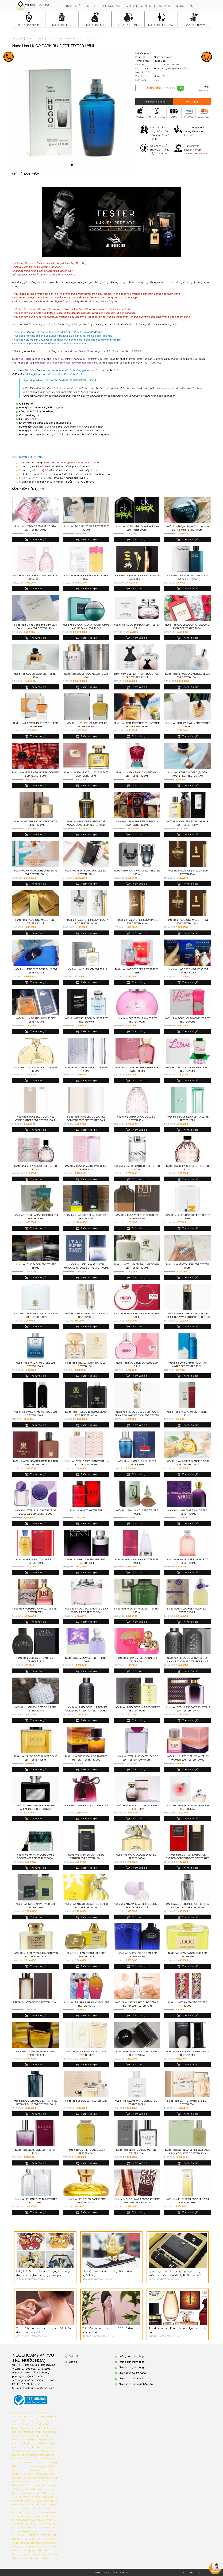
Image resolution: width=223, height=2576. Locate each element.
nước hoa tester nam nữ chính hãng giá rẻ (64, 370)
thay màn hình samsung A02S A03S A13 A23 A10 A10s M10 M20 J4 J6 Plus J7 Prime (34, 2519)
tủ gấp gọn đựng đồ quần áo (33, 2481)
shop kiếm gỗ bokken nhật (31, 2450)
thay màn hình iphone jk (31, 2496)
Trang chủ (73, 5)
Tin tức (179, 5)
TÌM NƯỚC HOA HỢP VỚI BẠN (119, 5)
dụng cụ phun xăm (31, 2447)
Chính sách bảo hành (155, 5)
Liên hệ (192, 5)
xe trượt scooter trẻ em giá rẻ (35, 2431)
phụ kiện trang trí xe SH (30, 2420)
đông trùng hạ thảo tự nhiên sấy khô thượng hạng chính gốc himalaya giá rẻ (34, 2550)
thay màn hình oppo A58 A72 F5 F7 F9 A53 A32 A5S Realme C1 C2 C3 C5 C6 (34, 2527)
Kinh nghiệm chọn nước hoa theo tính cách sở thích (55, 374)
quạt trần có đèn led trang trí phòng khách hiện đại (34, 2470)
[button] (71, 164)
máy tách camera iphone (35, 2558)
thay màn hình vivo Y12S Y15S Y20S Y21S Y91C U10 (35, 2535)
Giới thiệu (91, 5)
